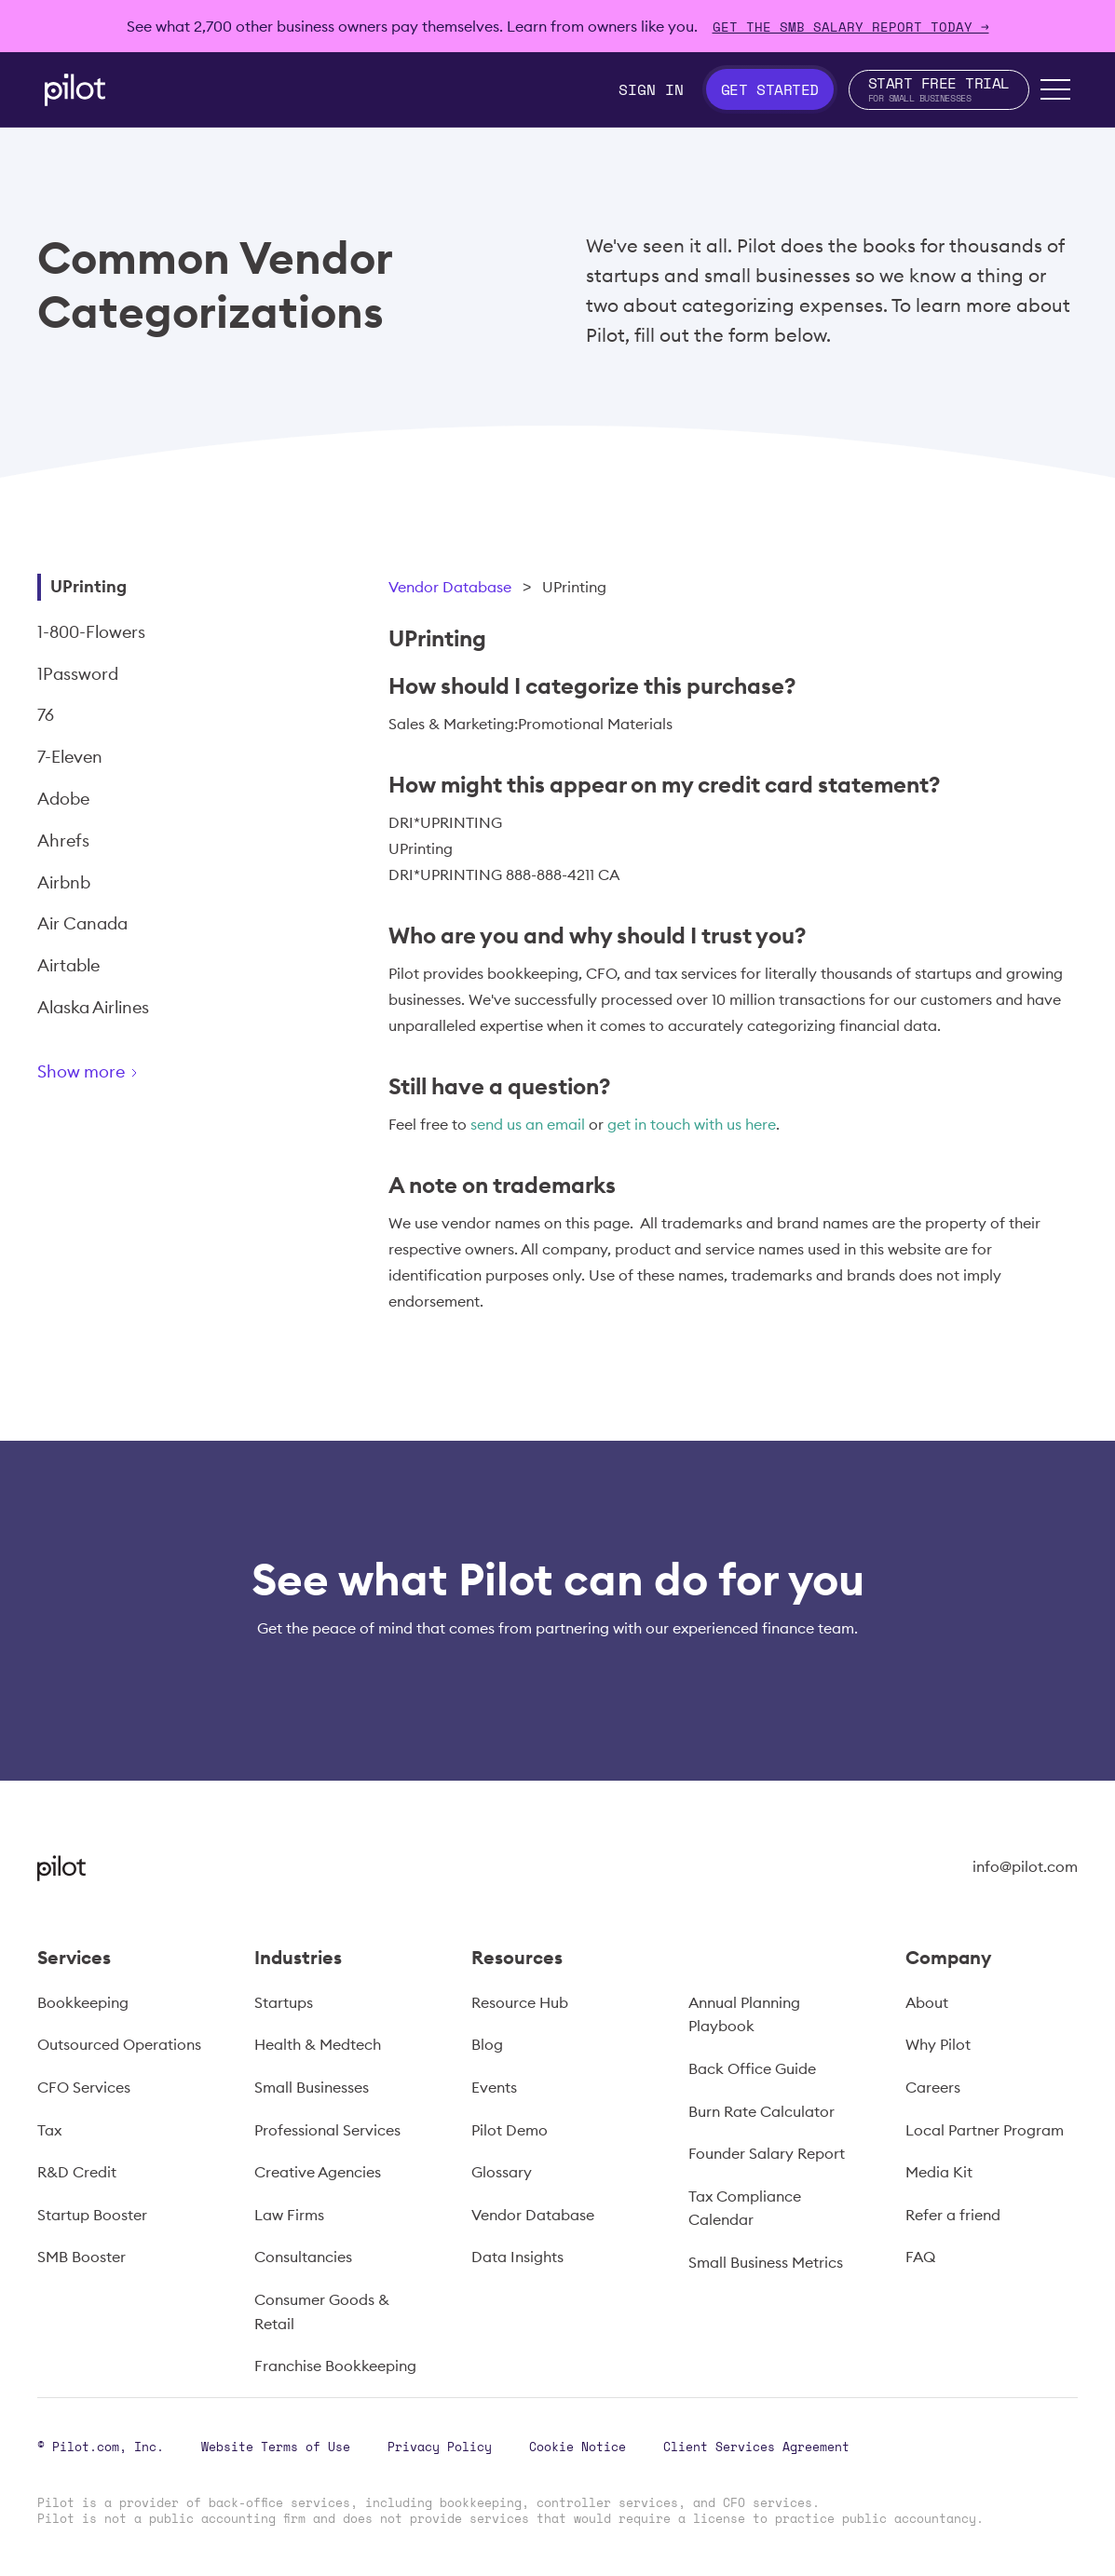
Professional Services (327, 2130)
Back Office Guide (752, 2068)
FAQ (920, 2256)
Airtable (68, 965)
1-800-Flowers (91, 632)
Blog (487, 2044)
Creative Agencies (317, 2171)
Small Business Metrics (765, 2262)
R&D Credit (76, 2171)
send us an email (527, 1124)
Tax (49, 2130)
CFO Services (83, 2087)
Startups (283, 2002)
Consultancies (303, 2256)
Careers (932, 2087)
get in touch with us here (691, 1124)
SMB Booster (81, 2256)
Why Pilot (938, 2044)
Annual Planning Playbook (744, 2014)
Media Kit (938, 2171)
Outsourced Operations (119, 2044)
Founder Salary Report (766, 2153)
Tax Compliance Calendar (744, 2208)
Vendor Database (449, 586)
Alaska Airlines (93, 1007)
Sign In (651, 89)
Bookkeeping (83, 2002)
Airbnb (63, 882)
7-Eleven (69, 756)
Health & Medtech (317, 2044)
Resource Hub (519, 2002)
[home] (75, 90)
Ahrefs (63, 840)
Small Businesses (311, 2087)
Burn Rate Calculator (761, 2111)
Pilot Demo (509, 2130)
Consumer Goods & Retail (321, 2311)
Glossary (501, 2171)
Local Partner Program (984, 2130)
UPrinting (88, 586)
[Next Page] (153, 1075)
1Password (77, 674)
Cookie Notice (577, 2446)
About (926, 2002)
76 (45, 714)
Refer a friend (952, 2214)
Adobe (63, 798)
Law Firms (289, 2214)
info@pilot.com (1025, 1866)
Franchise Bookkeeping (335, 2365)
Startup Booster (92, 2214)
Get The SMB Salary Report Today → (851, 26)
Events (494, 2087)
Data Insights (517, 2256)
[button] (1055, 89)
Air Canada (82, 923)
